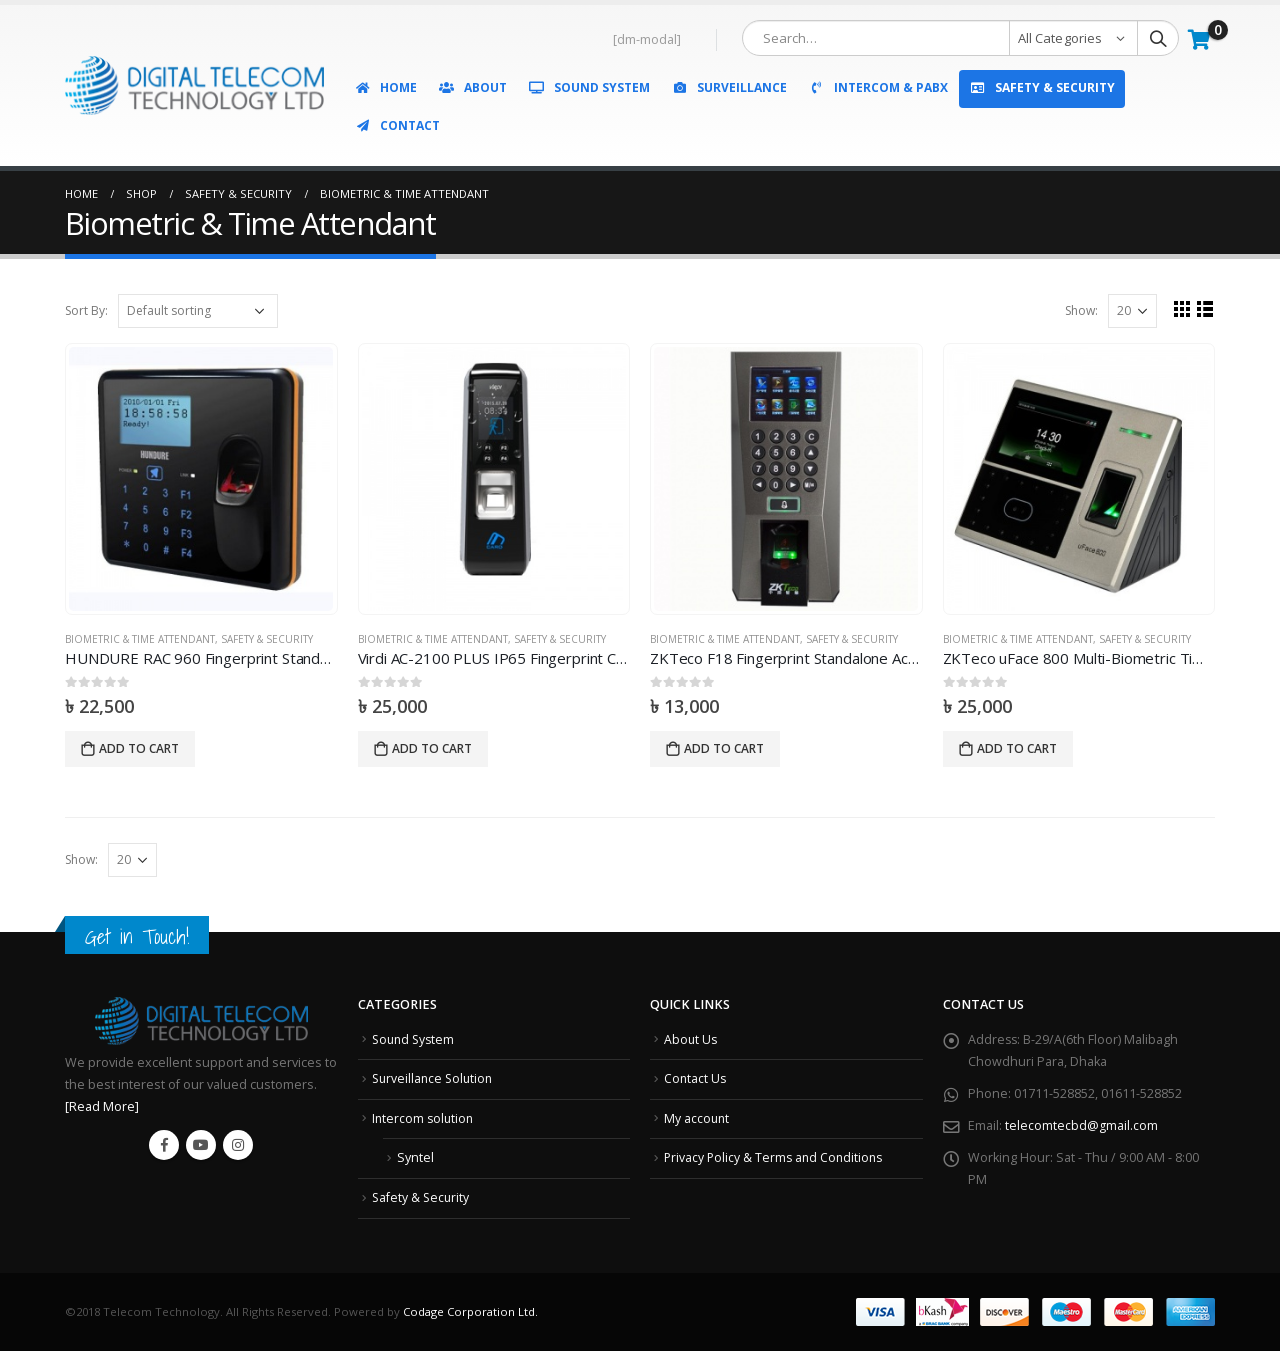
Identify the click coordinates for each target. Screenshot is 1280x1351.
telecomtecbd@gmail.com (1081, 1125)
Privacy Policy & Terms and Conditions (776, 1157)
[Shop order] (198, 311)
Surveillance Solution (435, 1078)
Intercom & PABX (878, 87)
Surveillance (729, 87)
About (472, 87)
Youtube (201, 1145)
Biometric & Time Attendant (140, 639)
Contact (397, 125)
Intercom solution (424, 1118)
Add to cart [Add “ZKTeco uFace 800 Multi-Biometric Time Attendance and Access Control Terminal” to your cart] (1017, 748)
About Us (691, 1039)
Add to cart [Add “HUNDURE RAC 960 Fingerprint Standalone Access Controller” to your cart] (139, 748)
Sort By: (86, 310)
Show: (1081, 310)
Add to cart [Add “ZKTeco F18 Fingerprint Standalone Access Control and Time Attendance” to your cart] (724, 748)
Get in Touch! (137, 936)
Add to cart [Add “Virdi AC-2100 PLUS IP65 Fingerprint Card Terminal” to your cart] (432, 748)
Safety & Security (1042, 87)
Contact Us (696, 1078)
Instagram (238, 1145)
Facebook (164, 1145)
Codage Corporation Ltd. (470, 1311)
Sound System (589, 87)
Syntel (415, 1157)
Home (385, 87)
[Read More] (102, 1106)
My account (697, 1118)
